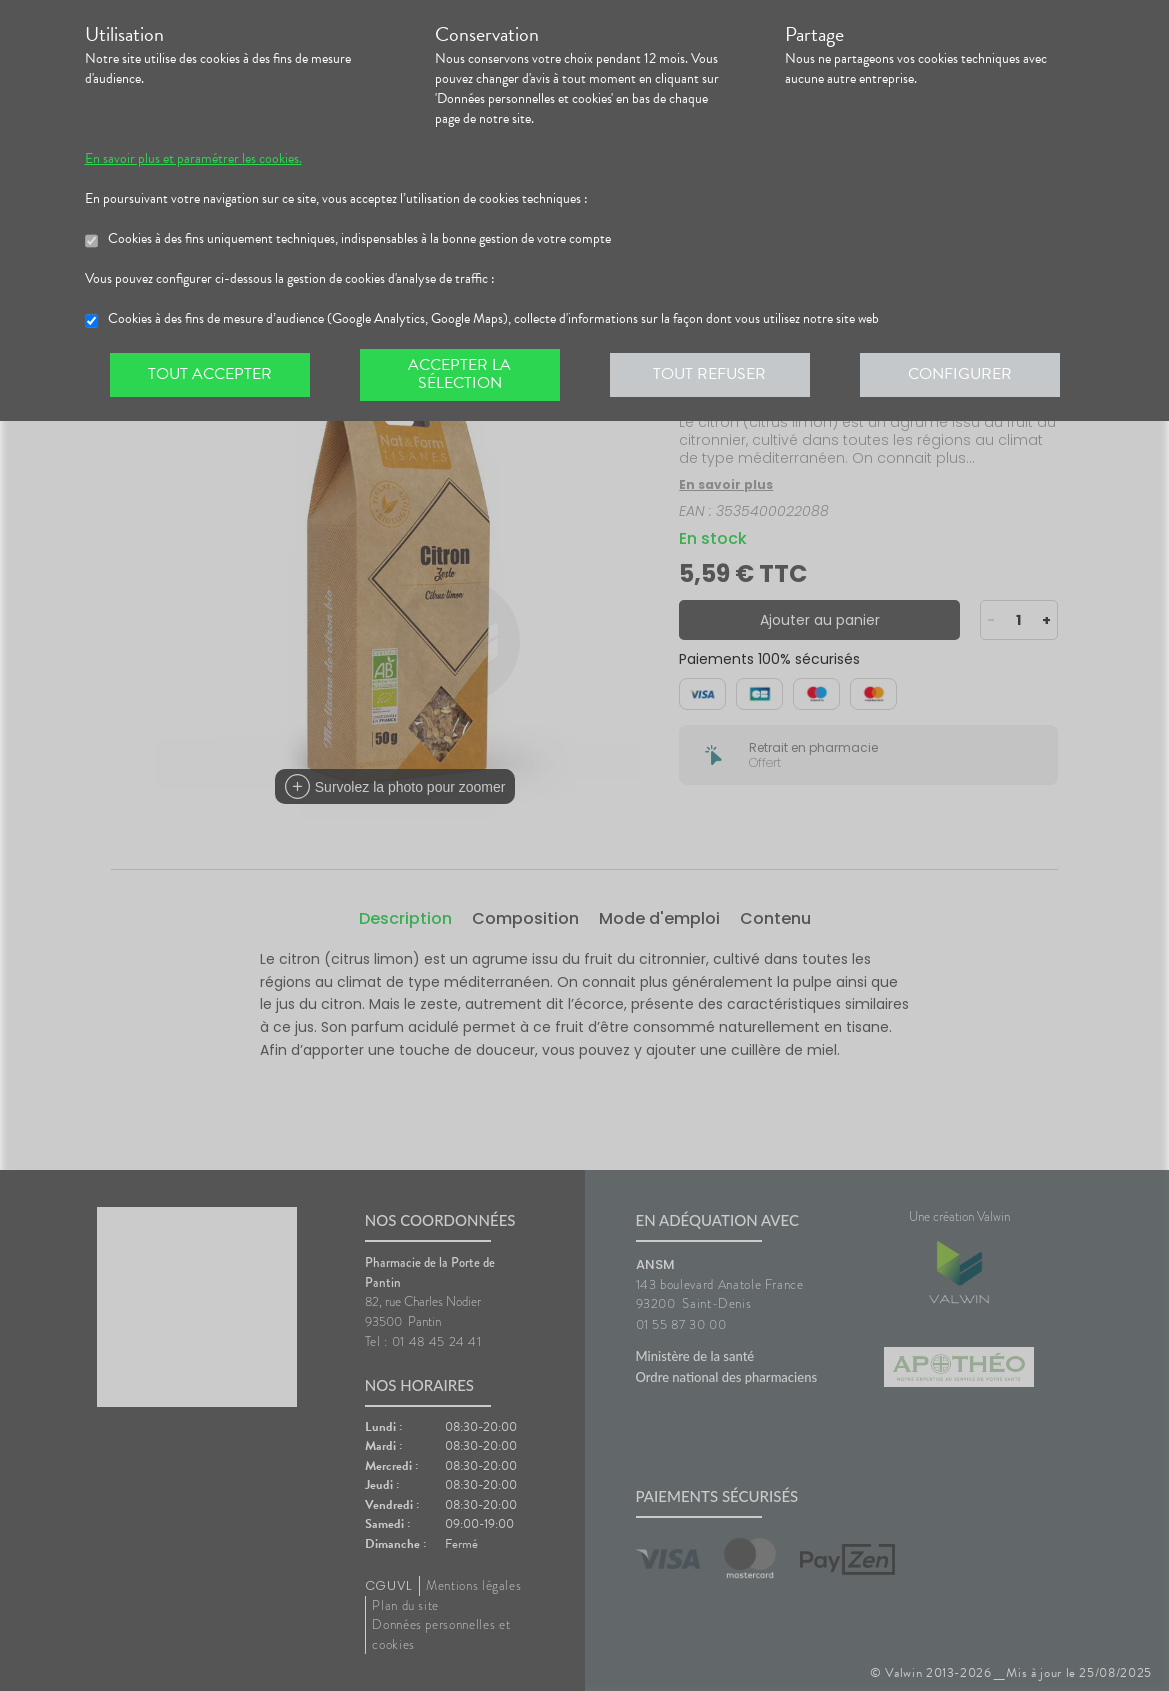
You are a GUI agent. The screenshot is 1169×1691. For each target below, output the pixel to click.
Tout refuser (709, 374)
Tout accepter (210, 374)
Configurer (960, 374)
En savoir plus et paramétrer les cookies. (193, 159)
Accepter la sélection (459, 374)
